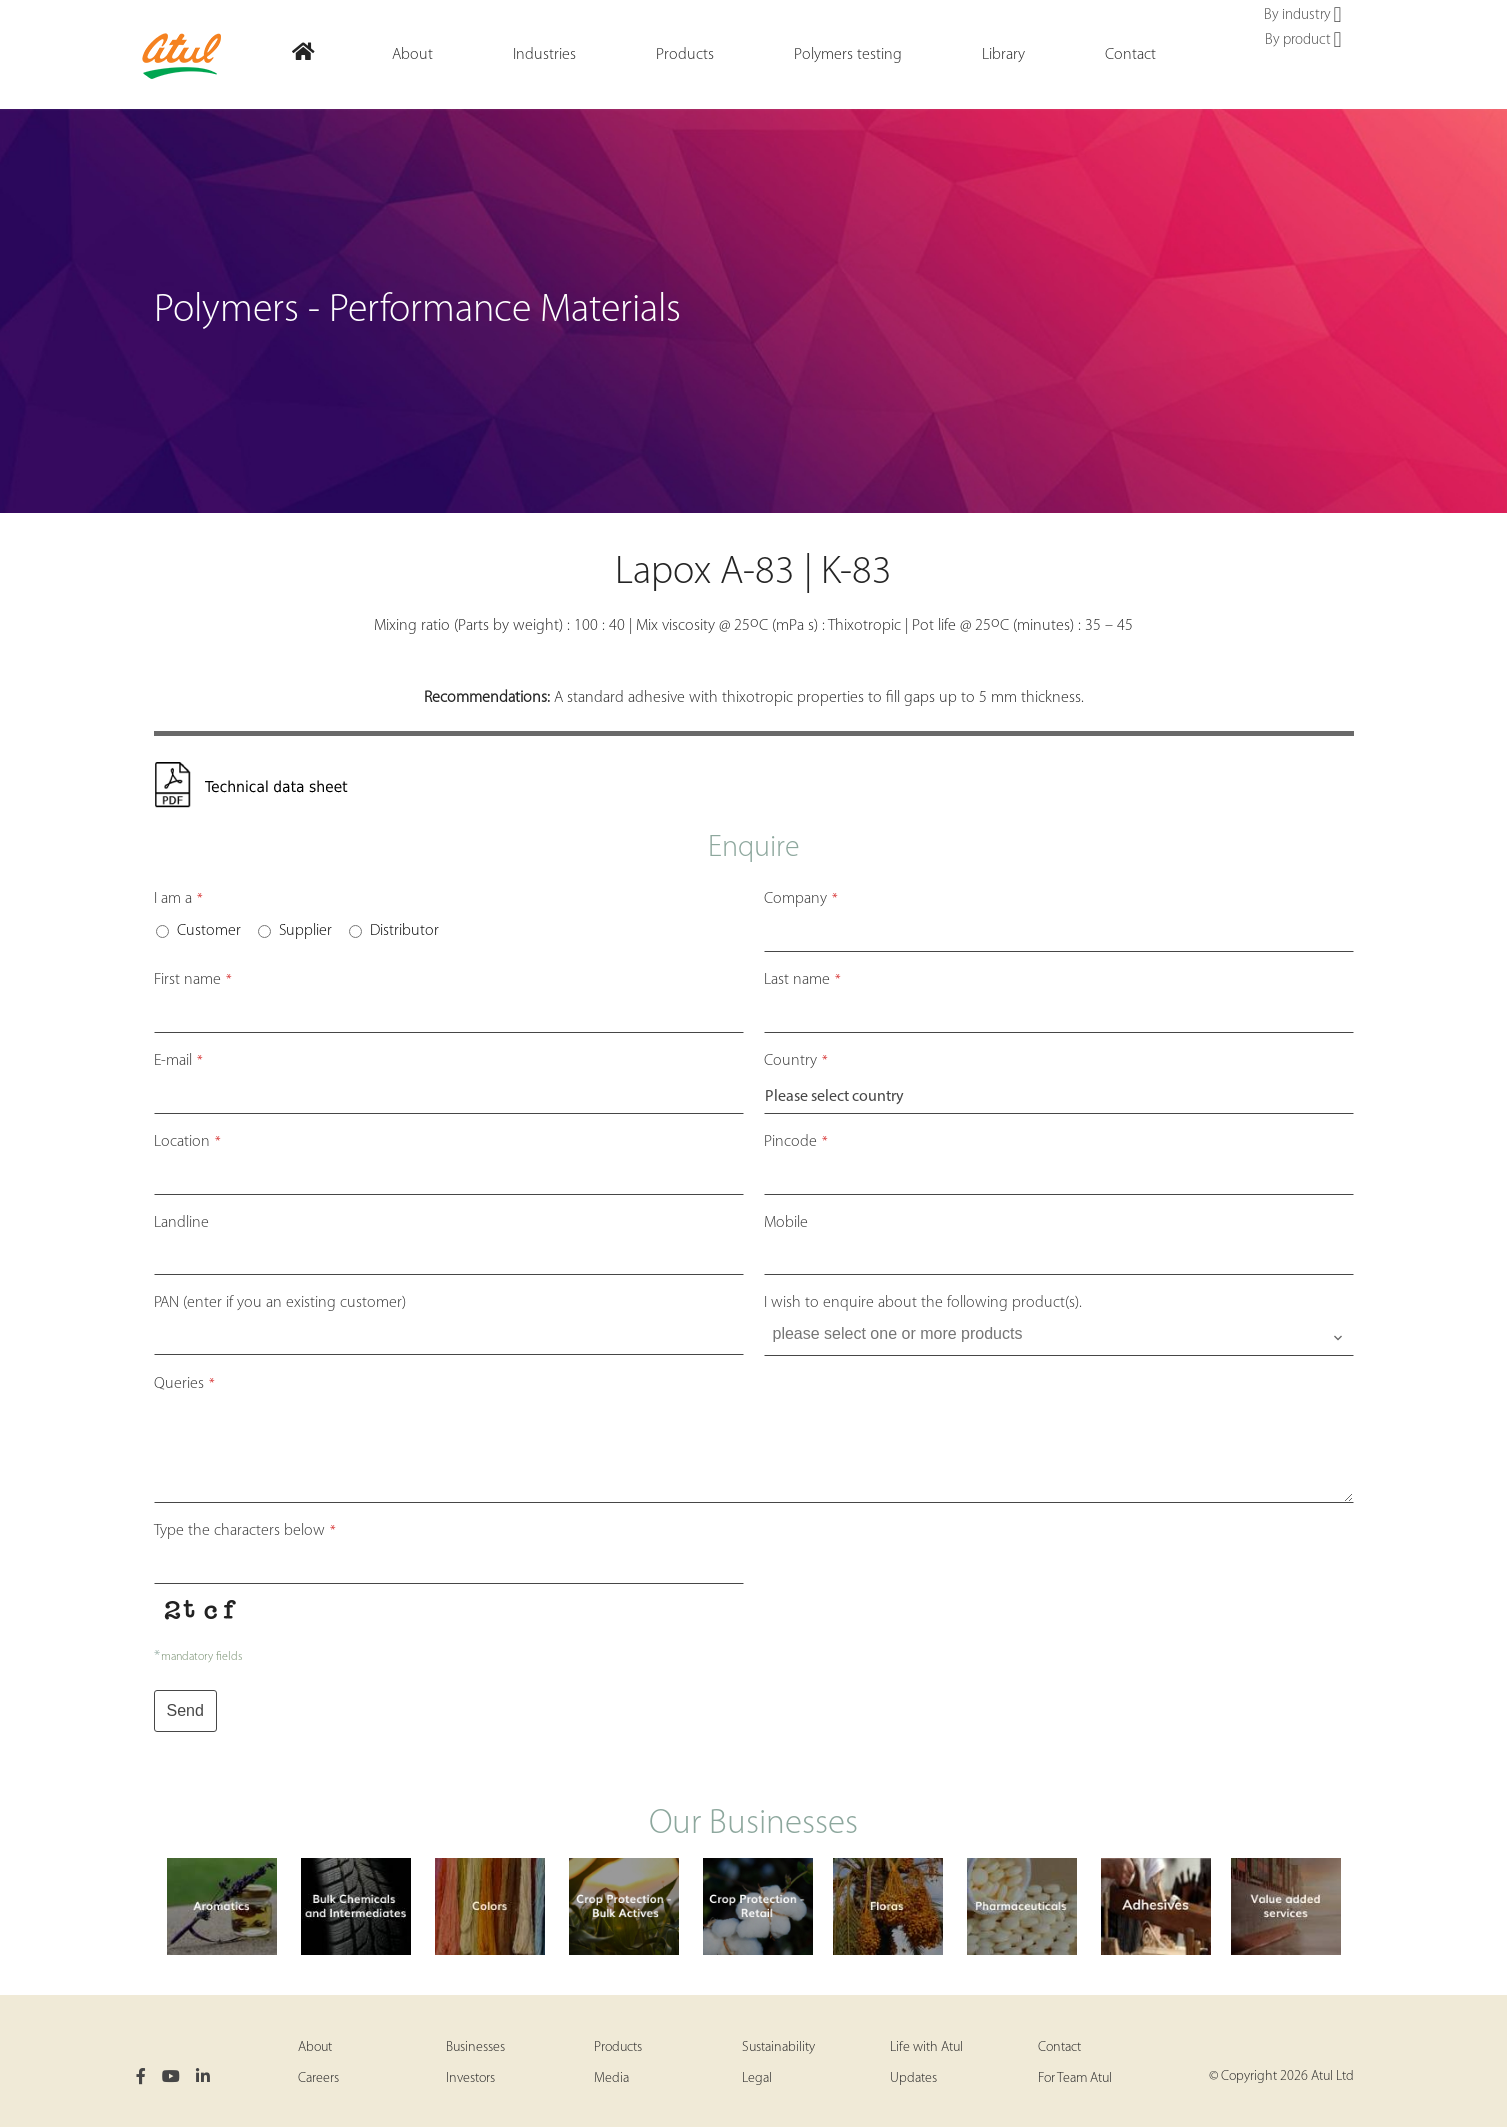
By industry (1302, 16)
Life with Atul (926, 2047)
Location (187, 1142)
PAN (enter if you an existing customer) (280, 1303)
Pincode (796, 1142)
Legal (757, 2078)
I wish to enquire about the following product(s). (923, 1303)
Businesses (475, 2047)
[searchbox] (1061, 1334)
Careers (318, 2078)
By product (1303, 41)
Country (796, 1061)
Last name (802, 980)
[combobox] (1059, 1338)
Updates (913, 2078)
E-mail (178, 1061)
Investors (470, 2078)
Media (611, 2078)
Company (801, 899)
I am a (178, 899)
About (315, 2047)
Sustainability (778, 2047)
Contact (1059, 2047)
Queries (184, 1384)
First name (193, 980)
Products (618, 2047)
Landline (181, 1223)
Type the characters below (245, 1531)
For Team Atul (1075, 2078)
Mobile (786, 1223)
